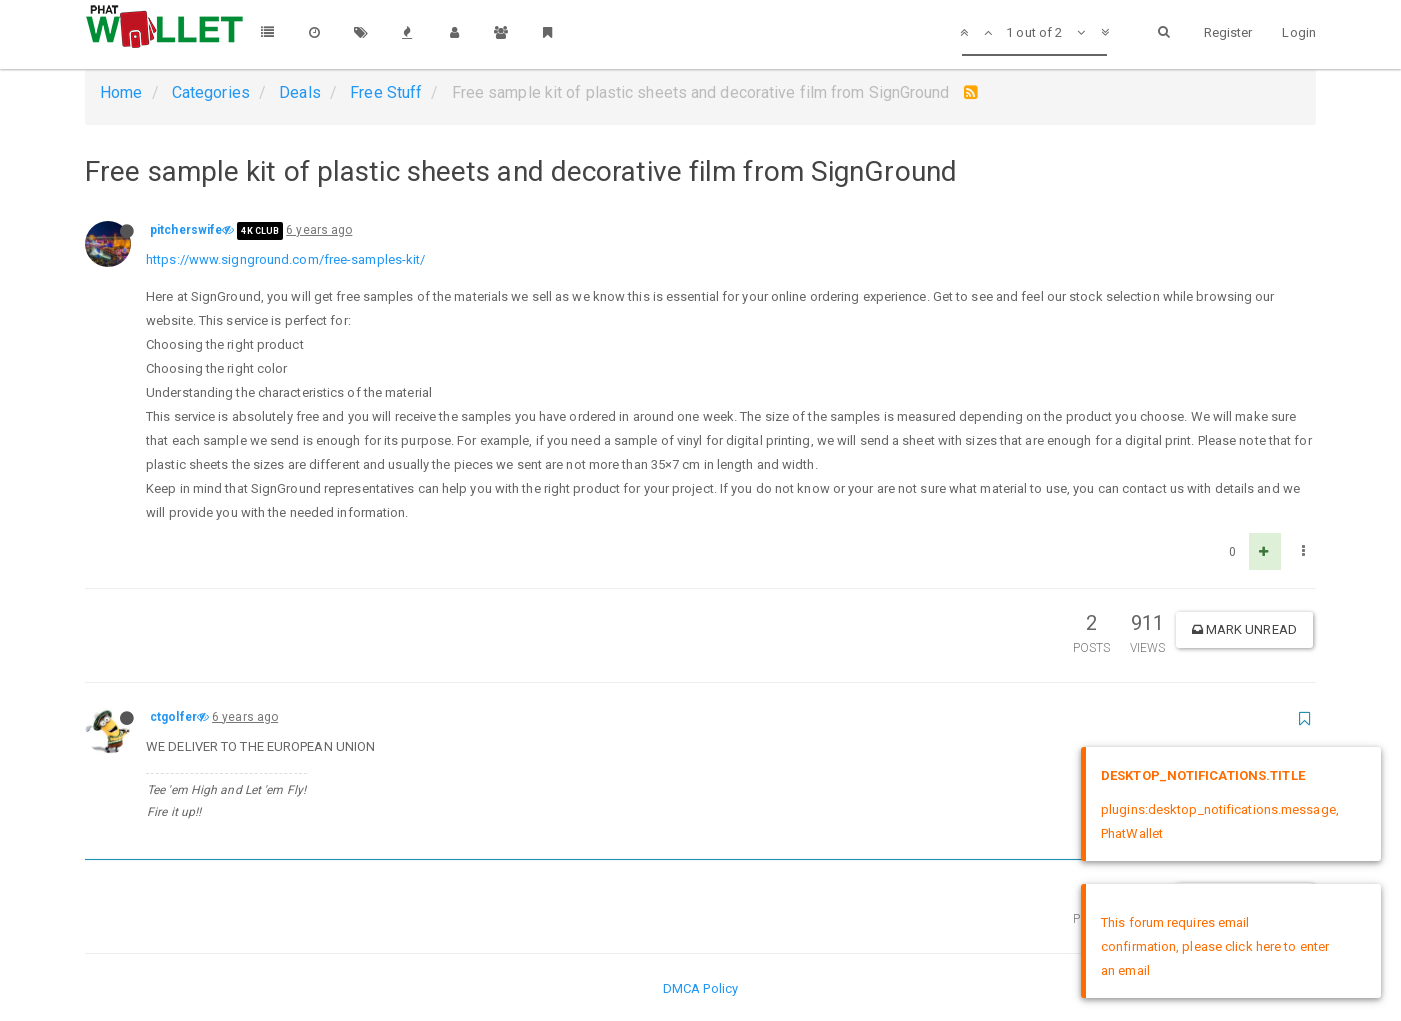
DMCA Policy (700, 988)
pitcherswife (186, 230)
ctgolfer (173, 717)
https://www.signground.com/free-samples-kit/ (285, 259)
